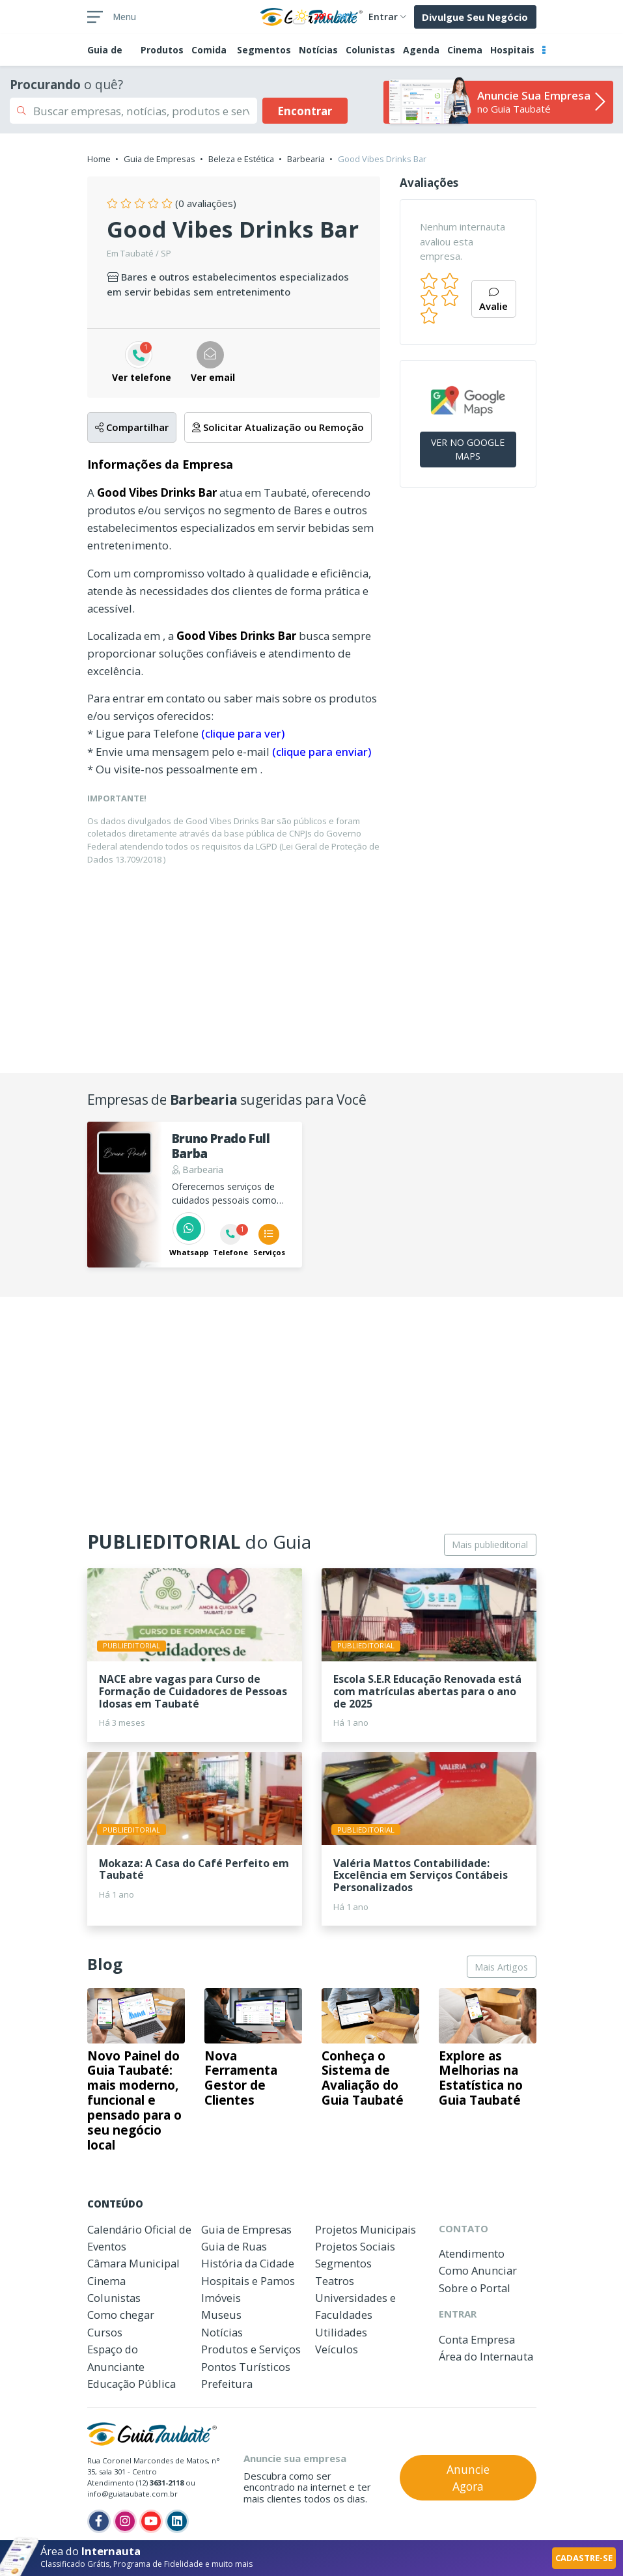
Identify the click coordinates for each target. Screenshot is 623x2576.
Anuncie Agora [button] (468, 2477)
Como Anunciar (478, 2270)
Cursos (104, 2332)
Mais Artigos (501, 1967)
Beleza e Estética (241, 159)
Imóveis (221, 2297)
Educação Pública (131, 2383)
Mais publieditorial (490, 1544)
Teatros (334, 2280)
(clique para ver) (242, 733)
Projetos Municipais (365, 2229)
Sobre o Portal (474, 2287)
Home (99, 159)
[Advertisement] (311, 967)
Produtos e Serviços (251, 2349)
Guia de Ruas (234, 2246)
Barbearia (306, 159)
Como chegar (120, 2314)
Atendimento (472, 2253)
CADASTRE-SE (584, 2558)
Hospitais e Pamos (248, 2280)
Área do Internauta (486, 2356)
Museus (221, 2314)
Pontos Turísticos (245, 2366)
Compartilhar (132, 427)
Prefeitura (227, 2383)
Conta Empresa (477, 2339)
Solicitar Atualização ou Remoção (278, 427)
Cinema (464, 50)
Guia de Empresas (159, 159)
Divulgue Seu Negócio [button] (475, 16)
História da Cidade (247, 2263)
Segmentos (264, 50)
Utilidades (341, 2332)
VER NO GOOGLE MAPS (468, 449)
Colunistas (370, 50)
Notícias (318, 50)
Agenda (421, 50)
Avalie (493, 300)
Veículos (336, 2349)
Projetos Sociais (355, 2246)
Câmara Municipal (133, 2263)
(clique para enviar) (321, 751)
